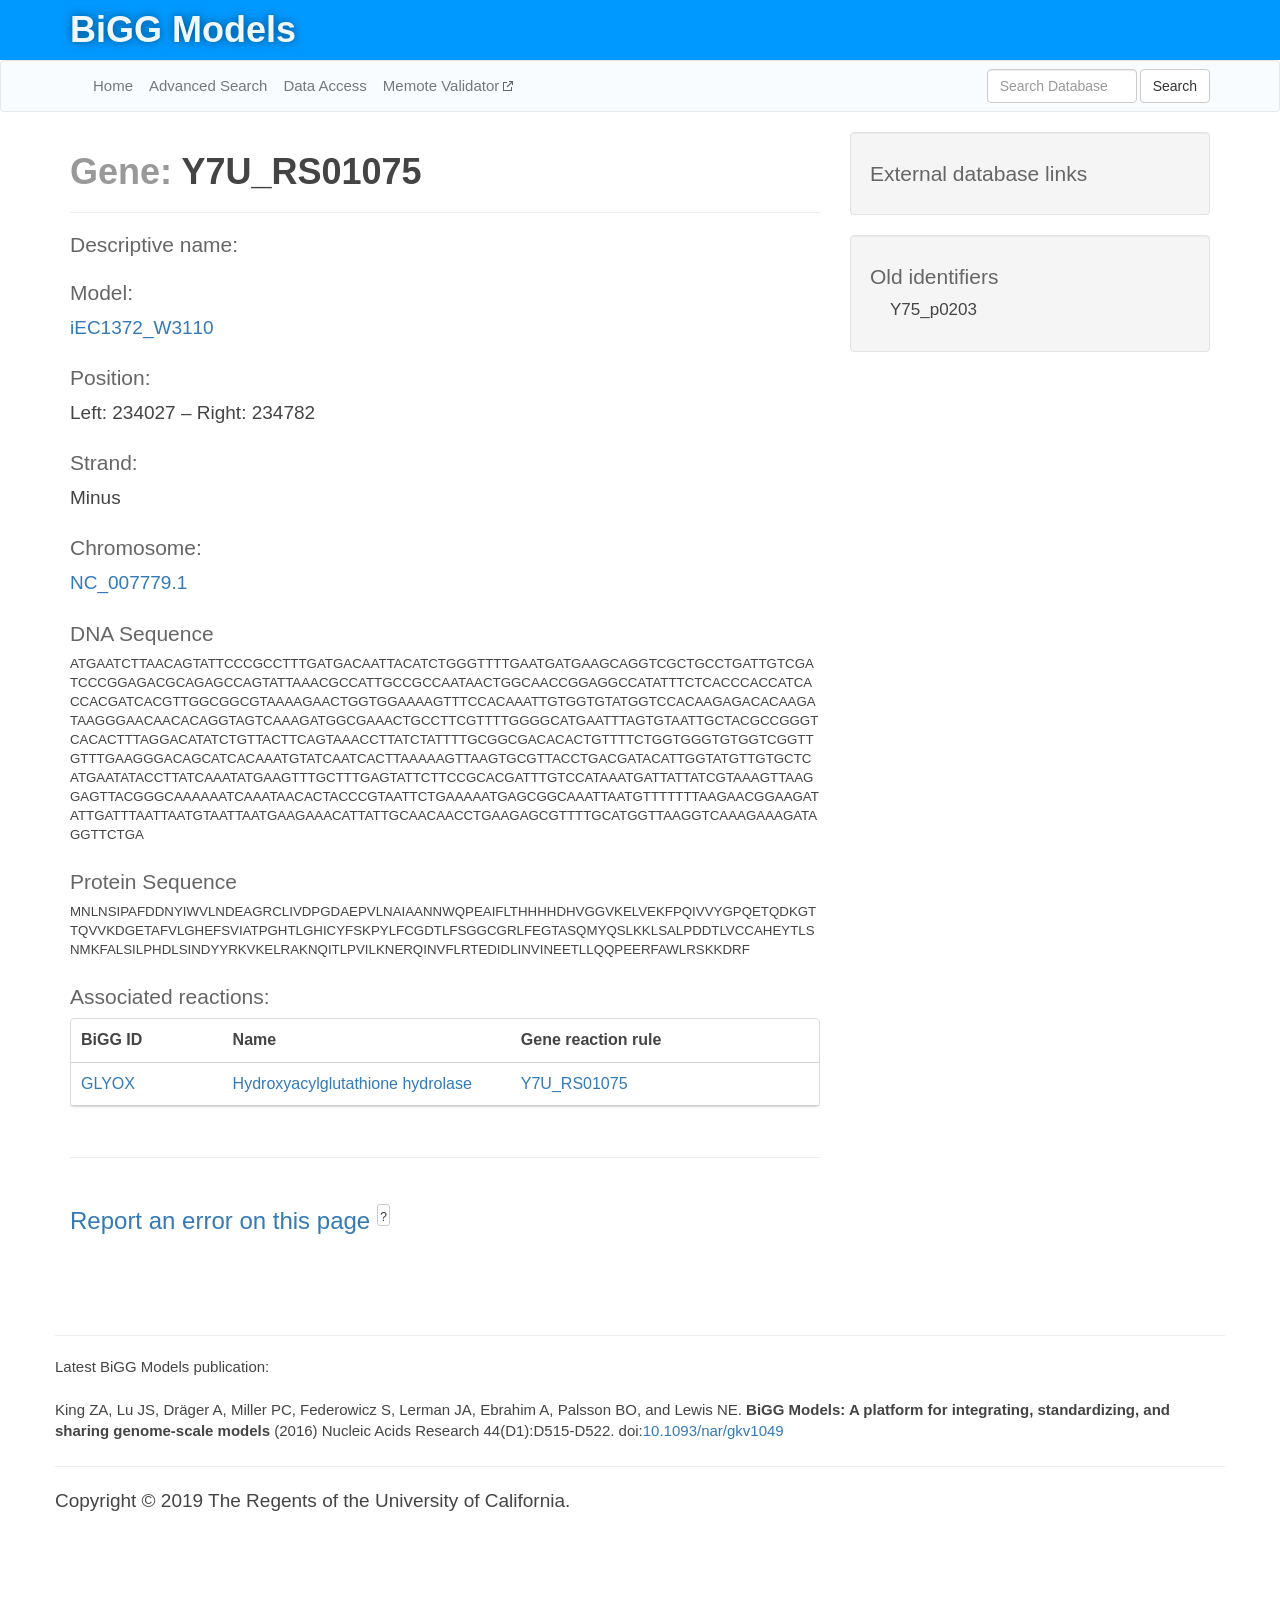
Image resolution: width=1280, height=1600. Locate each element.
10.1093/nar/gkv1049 (713, 1430)
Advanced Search (208, 85)
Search (1175, 86)
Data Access (324, 85)
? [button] (383, 1217)
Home (113, 85)
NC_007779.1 (128, 582)
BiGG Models (183, 29)
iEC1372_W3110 (142, 327)
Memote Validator (443, 85)
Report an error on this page (223, 1220)
